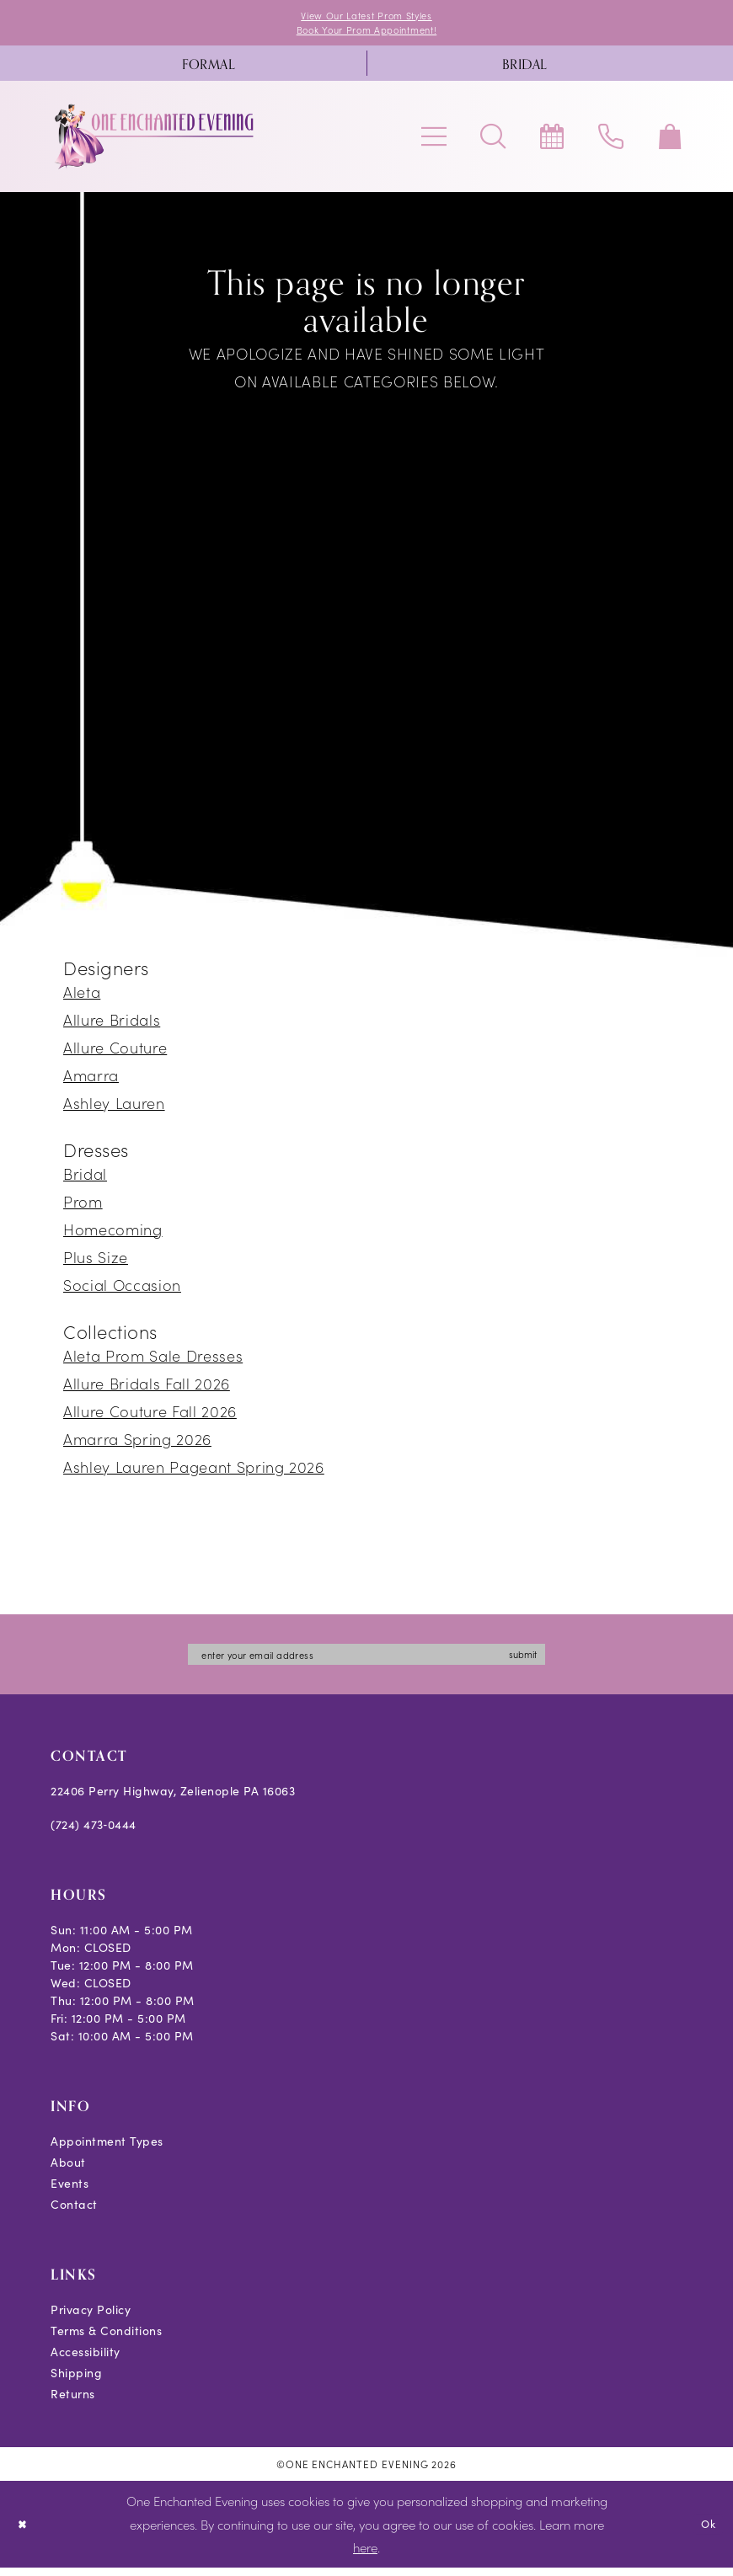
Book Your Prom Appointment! (367, 33)
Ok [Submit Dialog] (705, 2532)
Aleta (81, 996)
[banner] (155, 141)
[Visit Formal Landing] (208, 68)
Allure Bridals (111, 1024)
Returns (73, 2403)
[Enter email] (366, 1661)
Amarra (91, 1080)
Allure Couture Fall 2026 (150, 1416)
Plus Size (95, 1261)
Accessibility (85, 2361)
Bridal (85, 1178)
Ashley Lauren (114, 1107)
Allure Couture (115, 1052)
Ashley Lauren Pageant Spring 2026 (193, 1471)
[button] (433, 141)
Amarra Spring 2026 (137, 1443)
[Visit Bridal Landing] (524, 68)
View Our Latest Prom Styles (366, 16)
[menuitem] (208, 68)
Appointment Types (107, 2150)
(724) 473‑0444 (93, 1834)
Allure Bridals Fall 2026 (146, 1388)
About (68, 2171)
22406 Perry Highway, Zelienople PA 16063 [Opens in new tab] (173, 1800)
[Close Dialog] (25, 2532)
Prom (83, 1206)
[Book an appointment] (551, 141)
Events (69, 2192)
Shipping (76, 2382)
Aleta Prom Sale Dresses (153, 1360)
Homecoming (113, 1234)
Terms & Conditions (106, 2340)
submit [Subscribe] (551, 1661)
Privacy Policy (91, 2319)
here (365, 2556)
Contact (74, 2213)
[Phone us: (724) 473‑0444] (610, 141)
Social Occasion (122, 1289)
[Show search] (492, 141)
